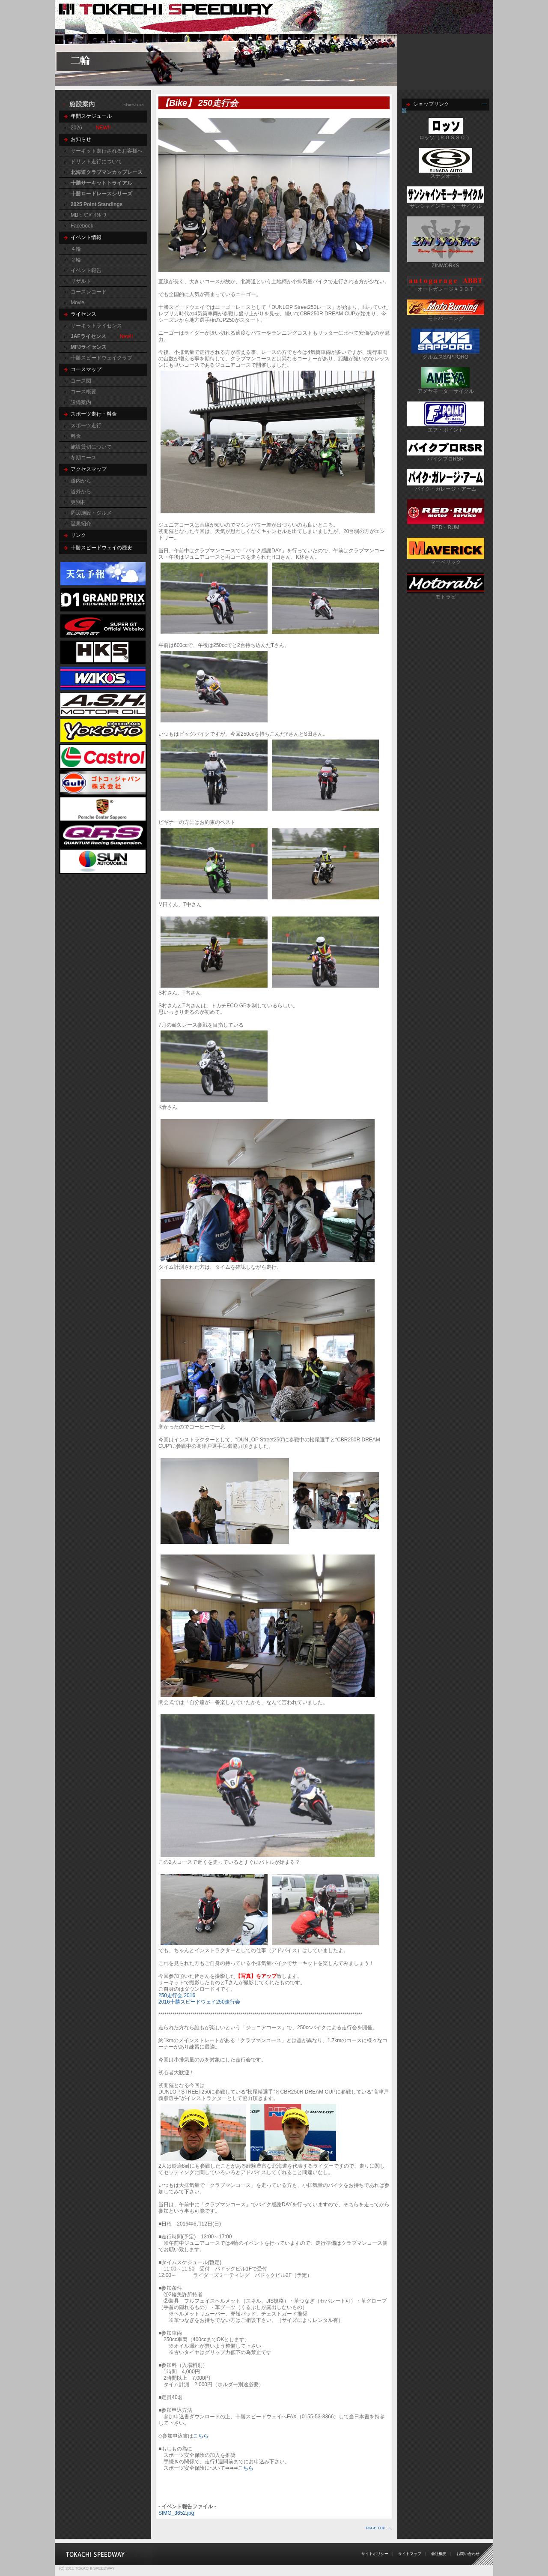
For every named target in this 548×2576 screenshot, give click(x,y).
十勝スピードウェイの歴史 (101, 548)
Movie (77, 303)
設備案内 (81, 402)
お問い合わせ (468, 2554)
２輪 (76, 260)
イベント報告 (86, 270)
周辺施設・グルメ (91, 513)
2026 (76, 128)
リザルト (81, 281)
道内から (81, 481)
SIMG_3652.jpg (176, 2513)
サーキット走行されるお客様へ (107, 151)
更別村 (78, 502)
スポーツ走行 (86, 425)
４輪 (76, 249)
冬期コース (83, 458)
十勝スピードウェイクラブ (101, 358)
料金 (76, 436)
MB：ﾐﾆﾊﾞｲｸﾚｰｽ (89, 215)
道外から (81, 491)
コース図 (81, 381)
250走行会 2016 (176, 1995)
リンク (78, 535)
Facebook (82, 226)
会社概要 (439, 2554)
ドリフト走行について (96, 162)
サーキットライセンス (96, 326)
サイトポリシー (374, 2554)
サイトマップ (409, 2554)
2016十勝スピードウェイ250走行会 (199, 2002)
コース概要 (83, 392)
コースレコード (89, 292)
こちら (200, 2436)
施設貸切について (91, 447)
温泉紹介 (81, 524)
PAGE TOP (375, 2528)
